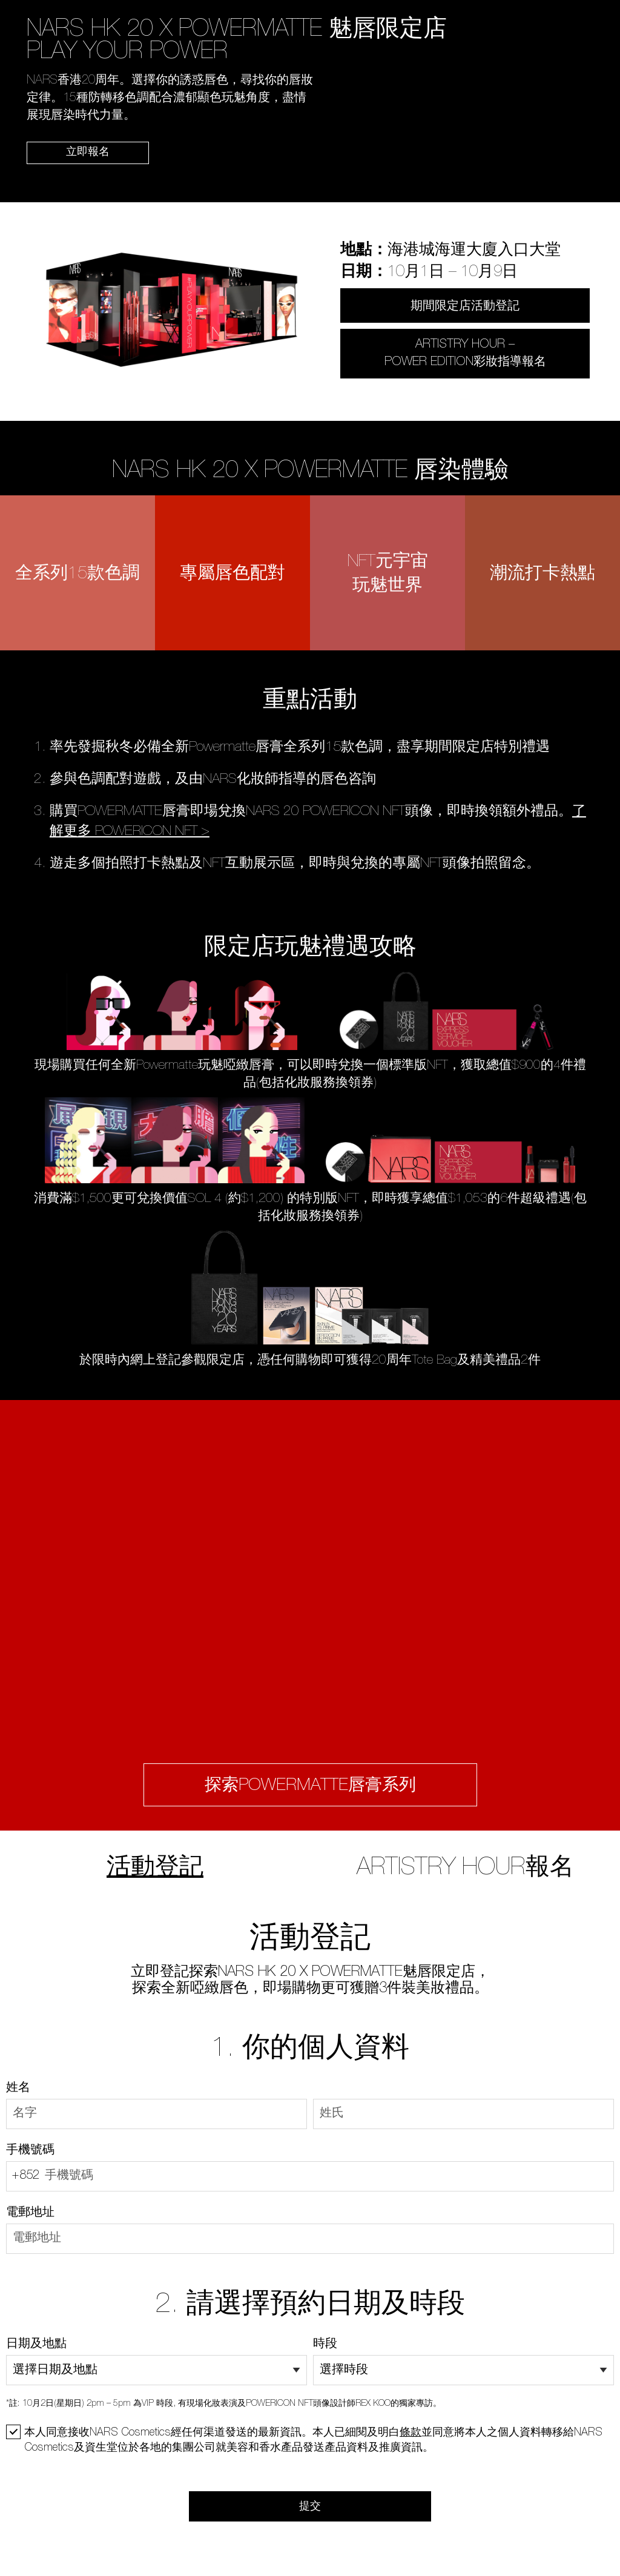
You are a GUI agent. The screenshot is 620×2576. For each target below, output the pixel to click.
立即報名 (88, 152)
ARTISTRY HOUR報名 (465, 1869)
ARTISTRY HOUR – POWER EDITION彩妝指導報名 (465, 354)
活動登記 (155, 1869)
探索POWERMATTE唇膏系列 (310, 1786)
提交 (310, 2507)
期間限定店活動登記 (465, 306)
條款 (410, 2433)
